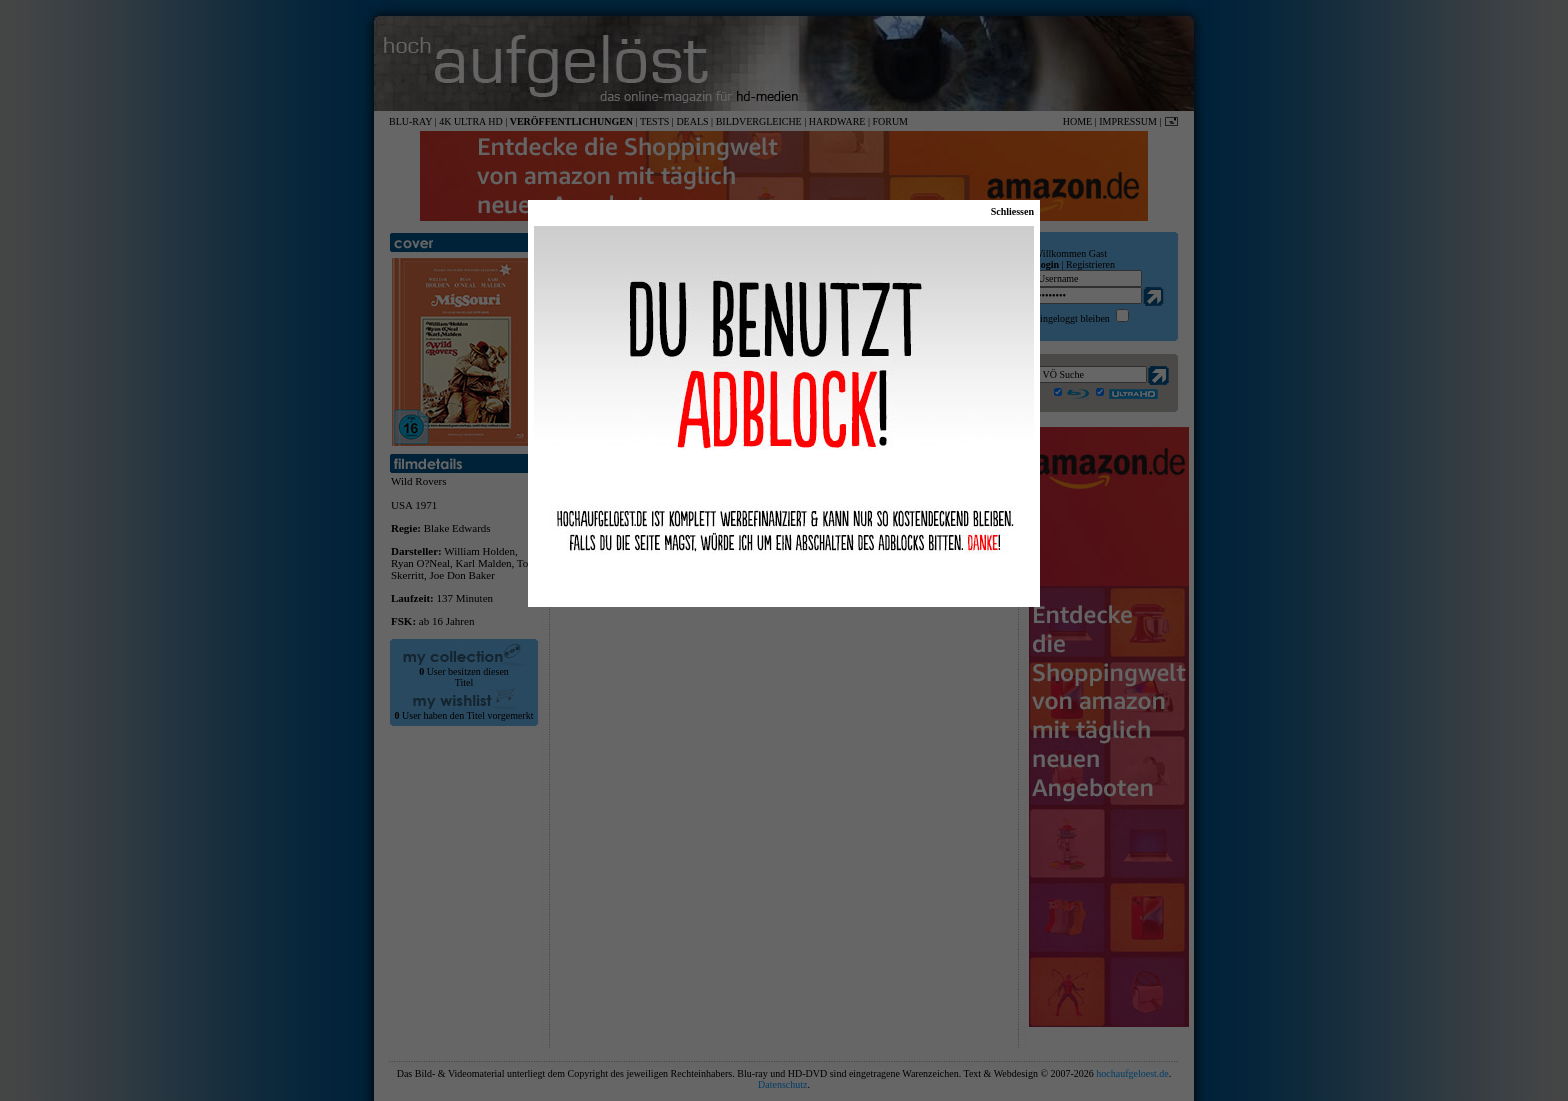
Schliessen (1012, 211)
